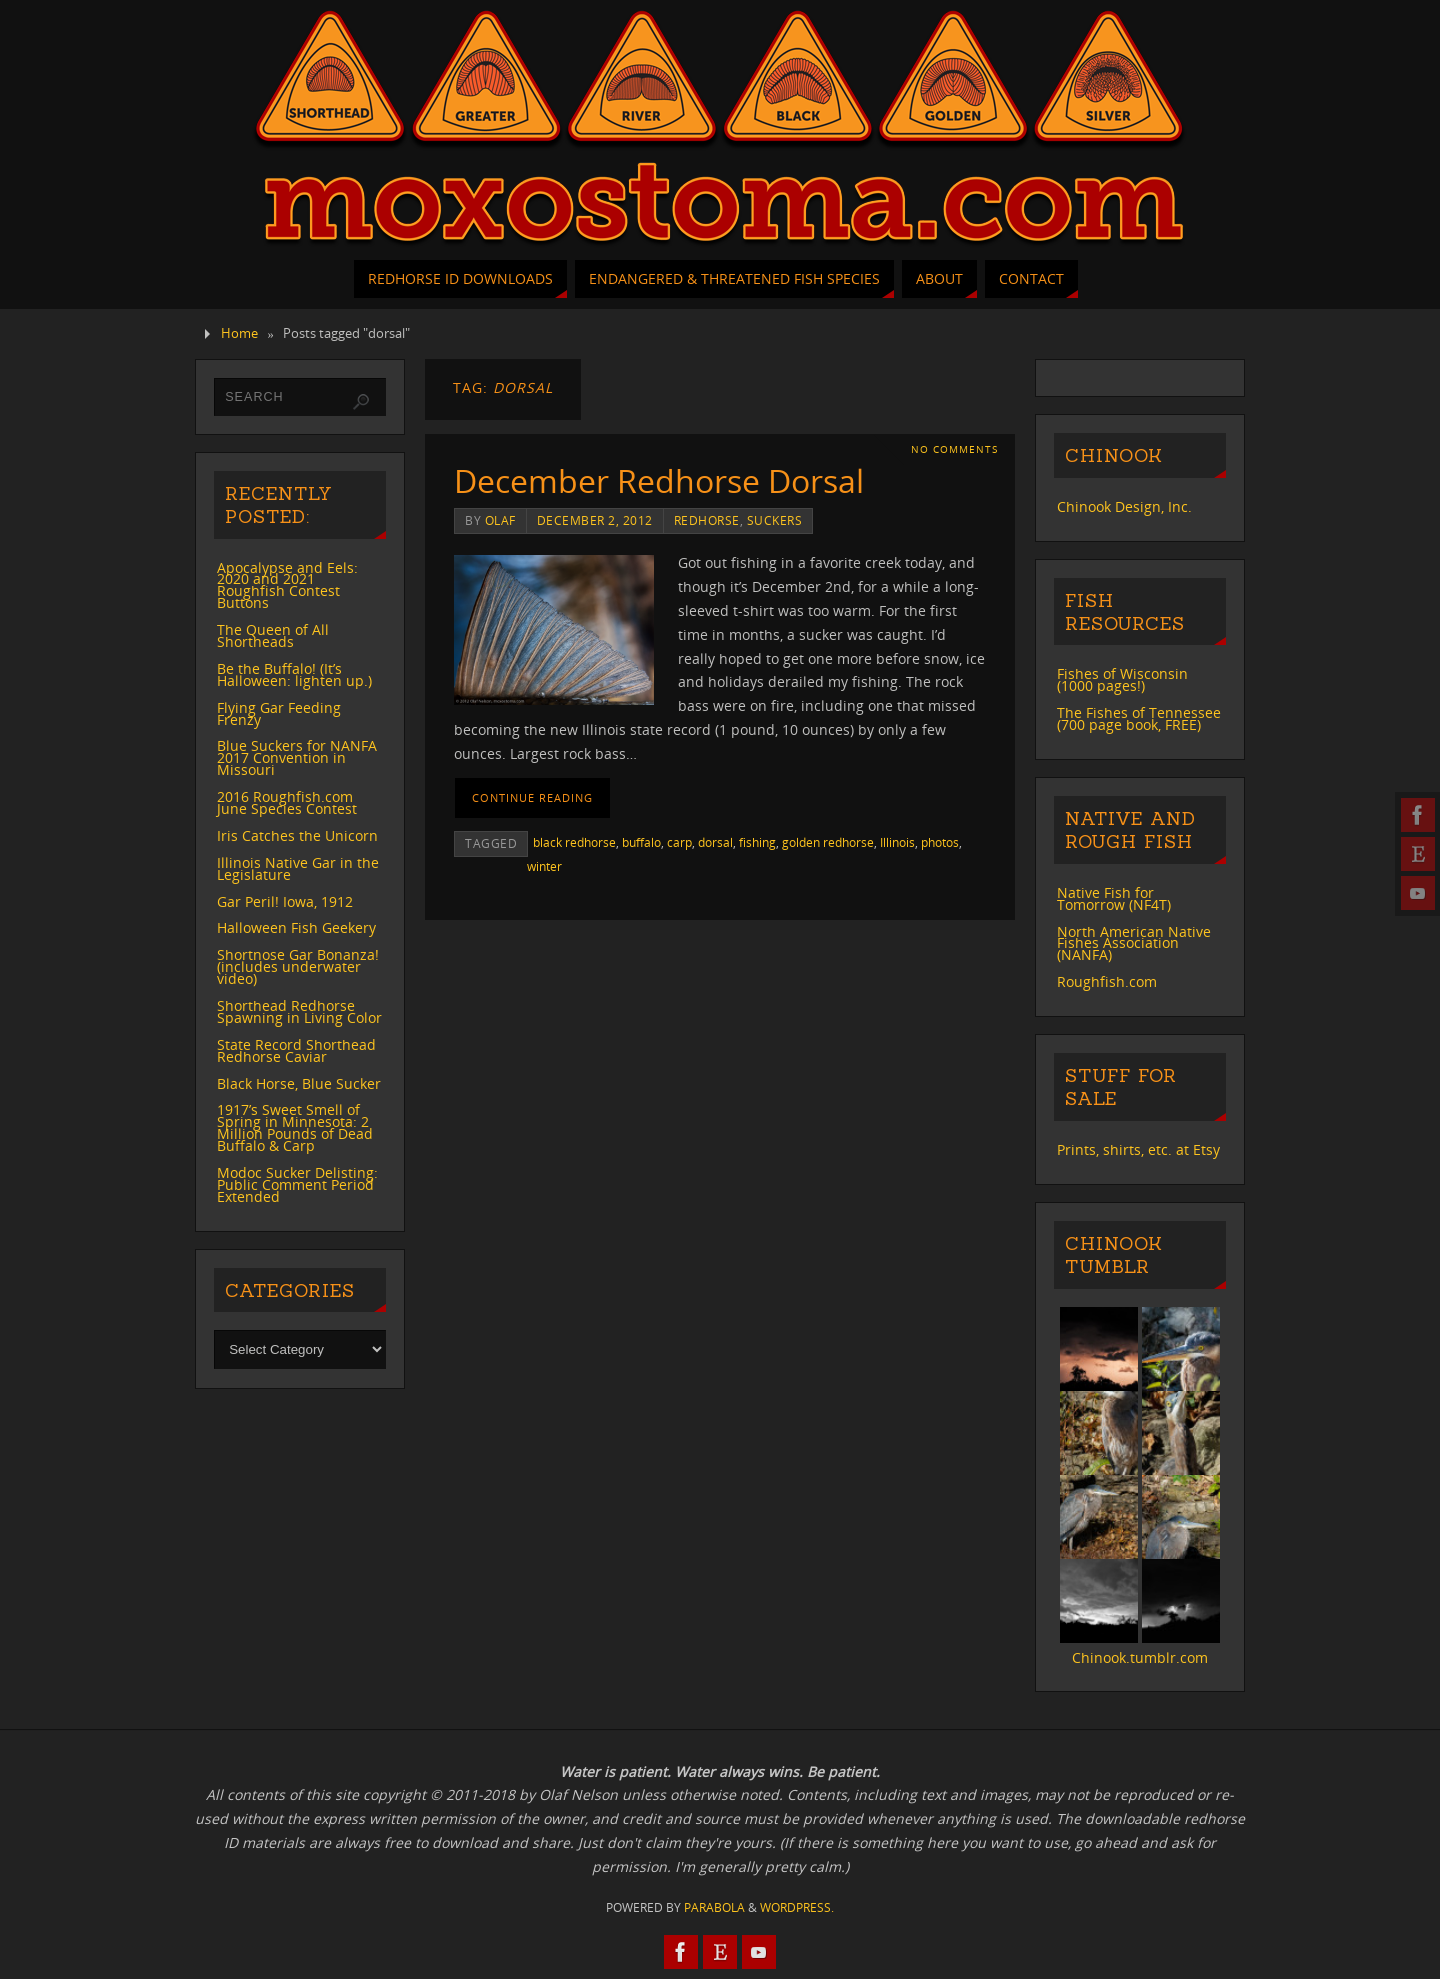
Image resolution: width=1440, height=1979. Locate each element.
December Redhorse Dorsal (659, 480)
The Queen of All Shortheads (273, 635)
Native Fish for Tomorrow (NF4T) (1114, 898)
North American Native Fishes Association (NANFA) (1134, 943)
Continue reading (532, 797)
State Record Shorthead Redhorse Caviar (296, 1050)
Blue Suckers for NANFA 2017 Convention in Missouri (297, 757)
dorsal (715, 842)
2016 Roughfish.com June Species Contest (287, 802)
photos (940, 842)
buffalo (641, 842)
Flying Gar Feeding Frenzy (279, 713)
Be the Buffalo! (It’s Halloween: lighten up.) (294, 674)
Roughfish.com (1107, 981)
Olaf (500, 520)
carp (679, 842)
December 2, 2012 (595, 520)
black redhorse (574, 842)
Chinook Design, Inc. (1124, 506)
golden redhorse (828, 842)
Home (239, 333)
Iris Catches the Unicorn (297, 835)
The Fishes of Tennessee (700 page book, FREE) (1139, 718)
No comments (954, 449)
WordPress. (797, 1907)
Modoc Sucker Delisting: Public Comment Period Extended (297, 1184)
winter (544, 866)
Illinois (897, 842)
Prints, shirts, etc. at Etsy (1138, 1149)
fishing (757, 842)
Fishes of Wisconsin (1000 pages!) (1122, 679)
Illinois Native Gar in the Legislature (298, 868)
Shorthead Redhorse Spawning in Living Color (299, 1011)
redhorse (707, 520)
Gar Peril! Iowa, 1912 (285, 901)
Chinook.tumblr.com (1140, 1657)
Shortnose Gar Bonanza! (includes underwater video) (298, 966)
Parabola (714, 1907)
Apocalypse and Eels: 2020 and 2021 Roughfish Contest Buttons (287, 585)
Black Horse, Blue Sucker (299, 1083)
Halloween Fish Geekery (296, 927)
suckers (775, 520)
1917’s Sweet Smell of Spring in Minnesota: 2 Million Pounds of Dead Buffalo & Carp (295, 1127)
